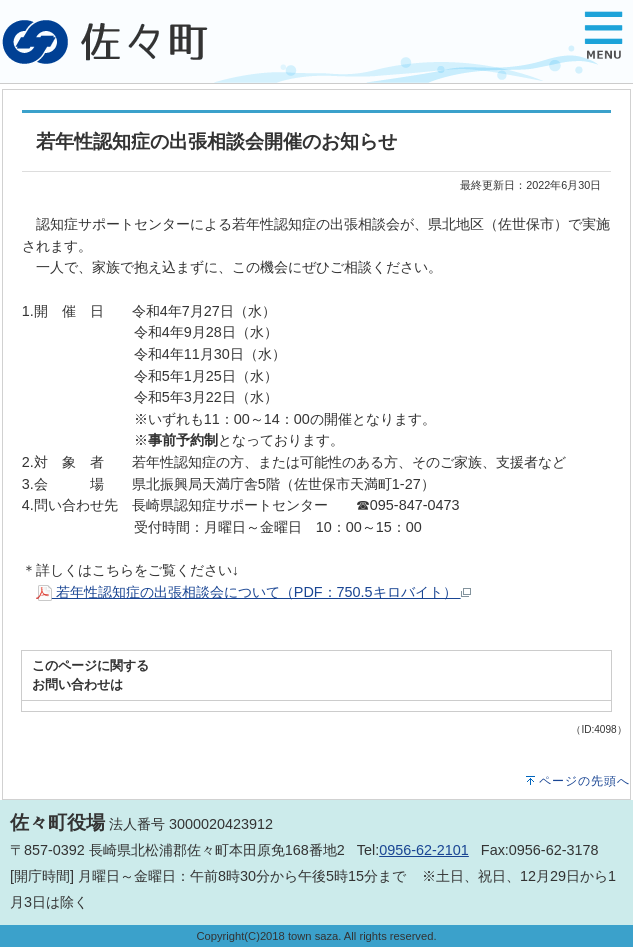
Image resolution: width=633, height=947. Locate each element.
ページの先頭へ (584, 781)
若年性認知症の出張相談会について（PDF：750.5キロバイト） (253, 592)
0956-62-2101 (424, 850)
